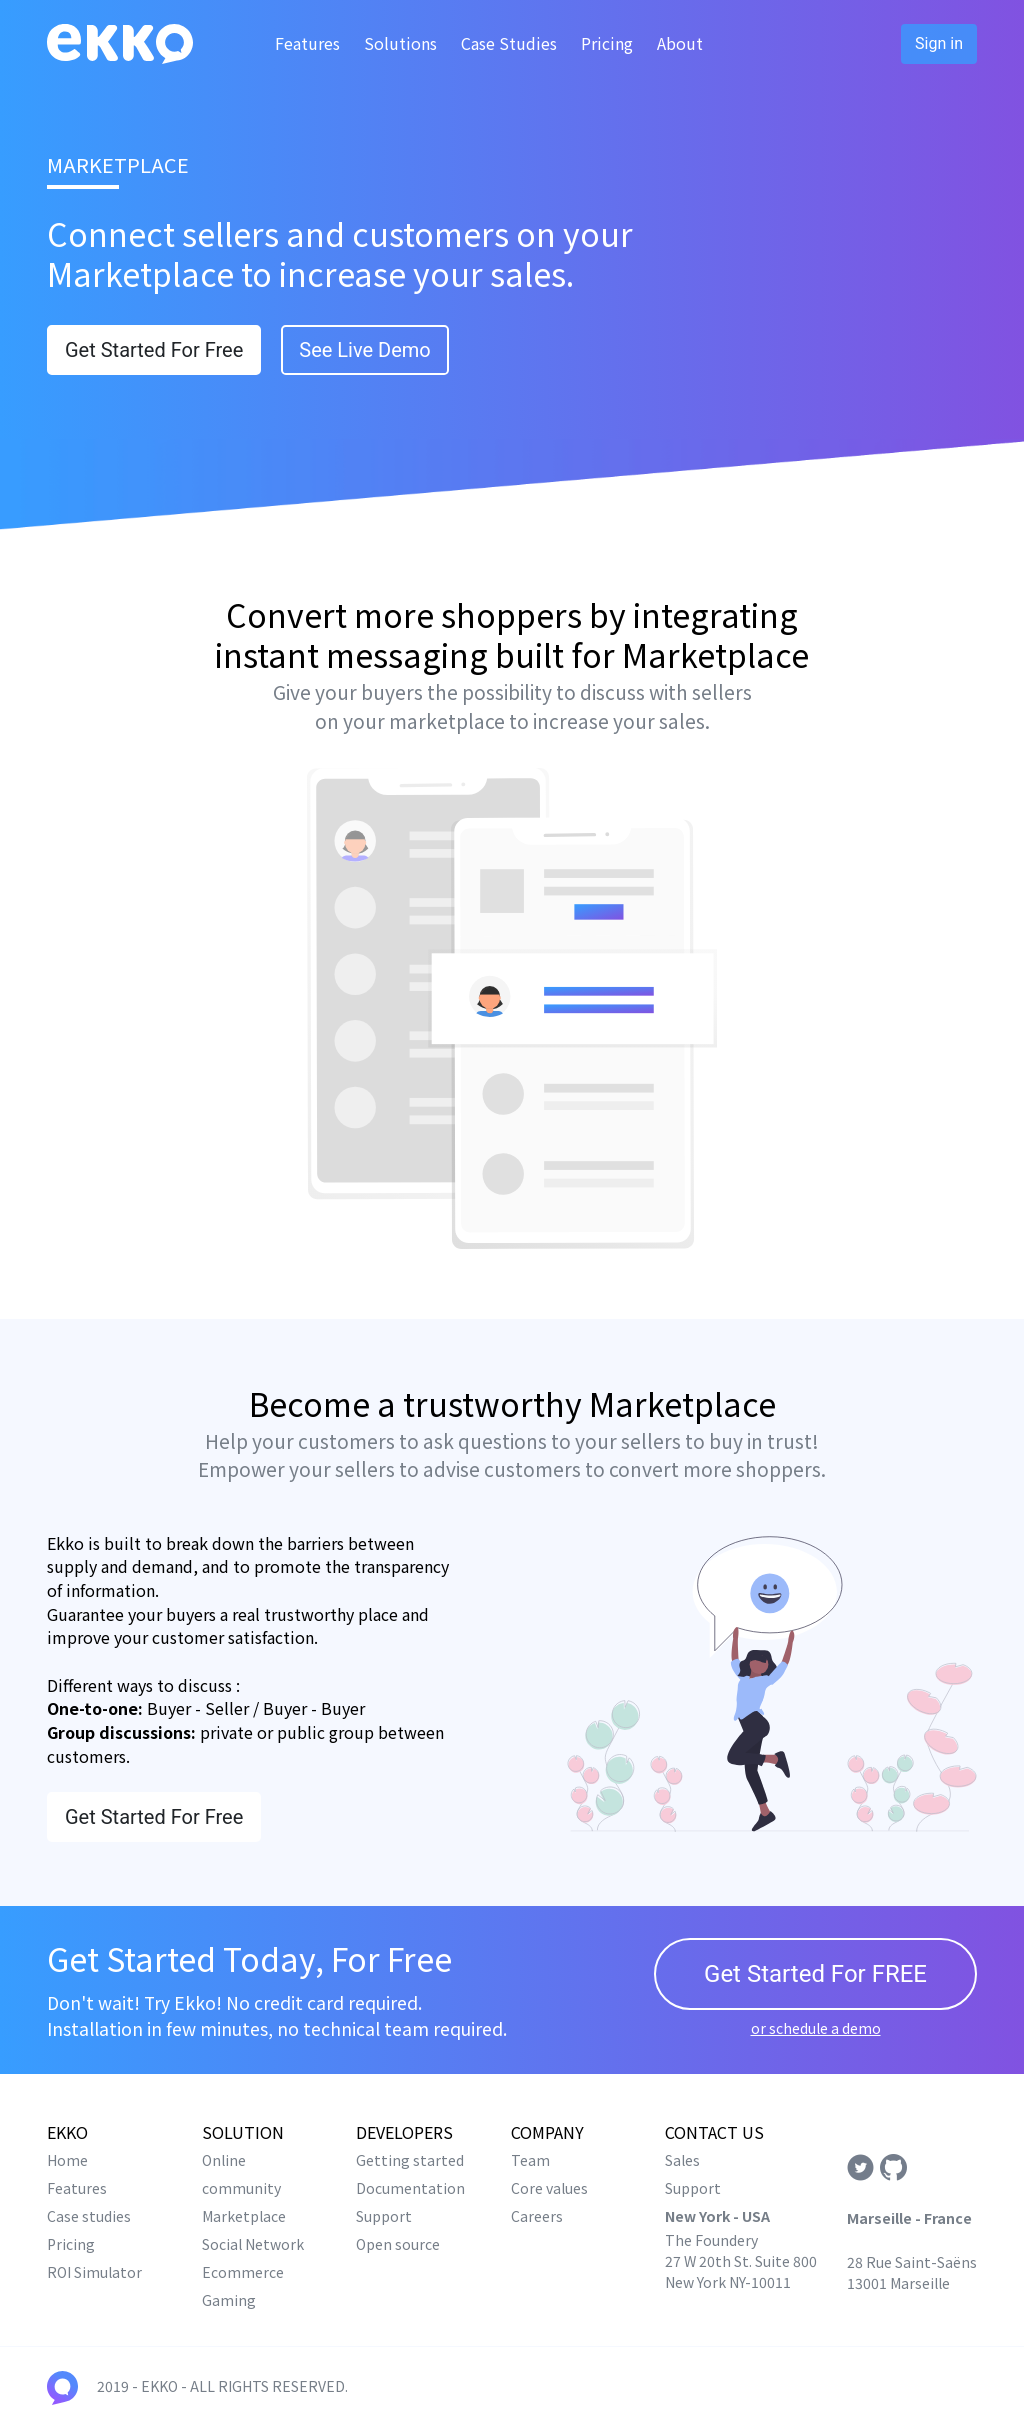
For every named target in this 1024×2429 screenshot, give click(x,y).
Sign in (939, 43)
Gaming (229, 2300)
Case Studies (509, 43)
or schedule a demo (816, 2028)
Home (67, 2160)
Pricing (607, 43)
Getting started (410, 2160)
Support (384, 2216)
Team (530, 2160)
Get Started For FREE (815, 1974)
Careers (537, 2216)
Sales (682, 2160)
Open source (398, 2244)
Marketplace (244, 2216)
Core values (549, 2188)
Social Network (253, 2244)
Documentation (410, 2188)
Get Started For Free (154, 350)
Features (307, 43)
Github (893, 2167)
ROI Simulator (94, 2272)
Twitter (860, 2167)
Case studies (89, 2216)
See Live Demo (364, 350)
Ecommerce (243, 2272)
